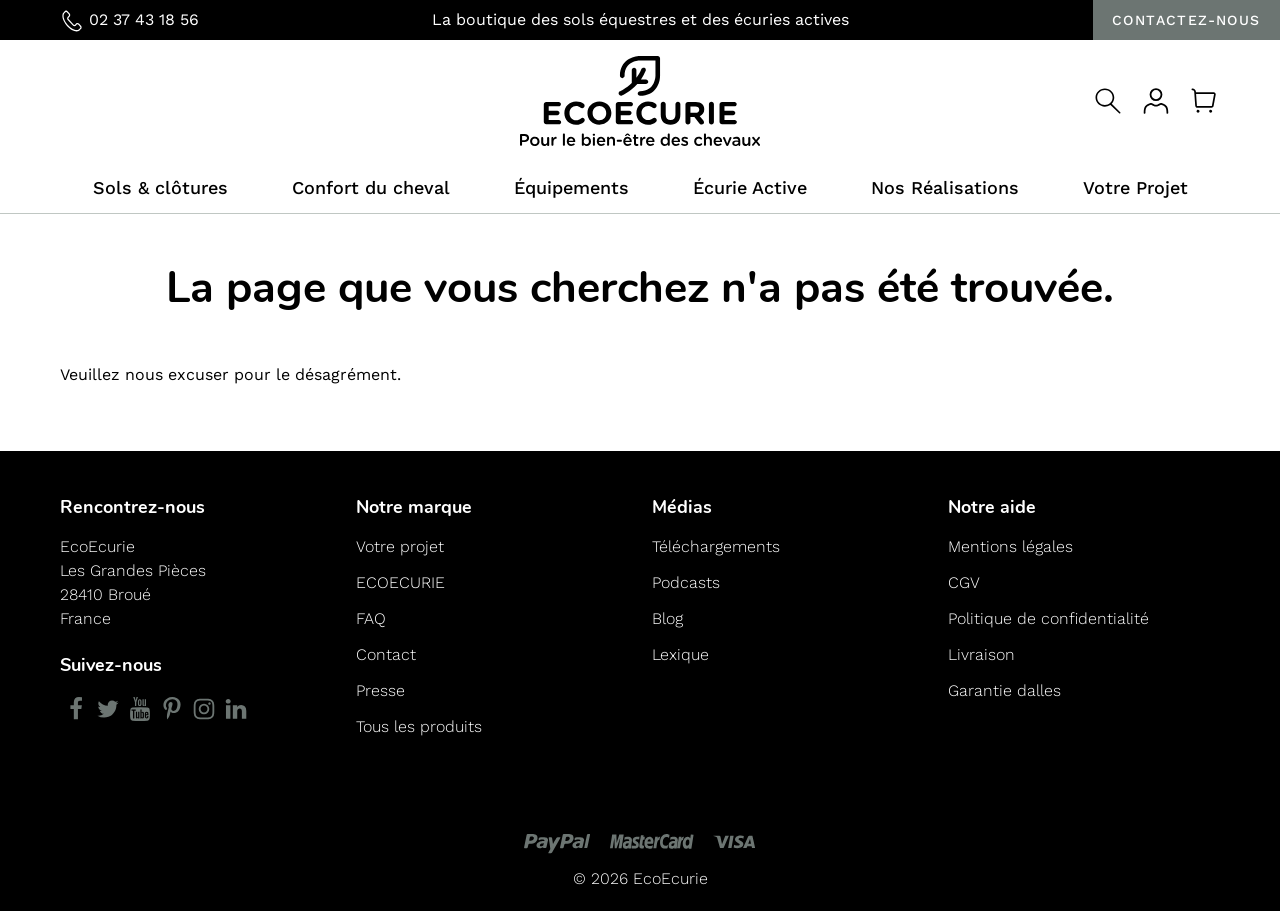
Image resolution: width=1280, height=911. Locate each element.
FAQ (371, 618)
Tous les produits (419, 726)
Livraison (981, 654)
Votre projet (400, 546)
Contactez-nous (1186, 20)
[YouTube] (140, 709)
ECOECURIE (400, 582)
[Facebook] (76, 709)
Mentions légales (1010, 546)
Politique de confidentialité (1048, 618)
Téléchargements (716, 546)
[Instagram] (204, 709)
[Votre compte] (1156, 101)
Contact (386, 654)
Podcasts (686, 582)
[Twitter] (108, 709)
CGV (964, 582)
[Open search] (1108, 101)
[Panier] (1204, 101)
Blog (667, 618)
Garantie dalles (1004, 690)
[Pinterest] (172, 709)
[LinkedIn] (236, 709)
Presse (380, 690)
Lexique (680, 654)
